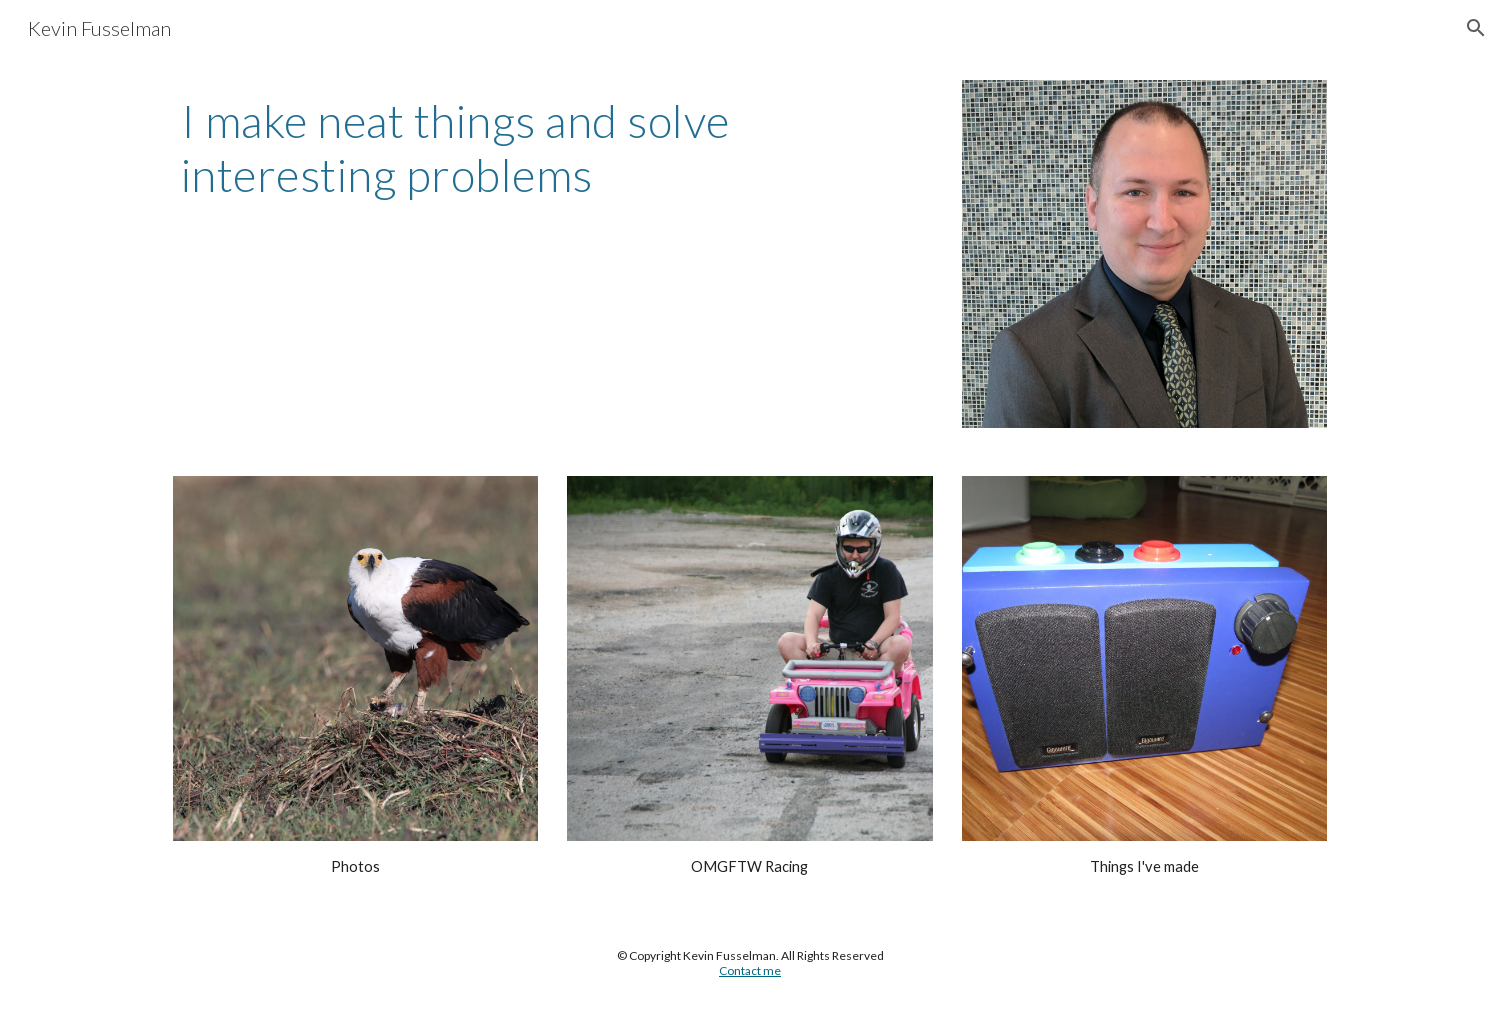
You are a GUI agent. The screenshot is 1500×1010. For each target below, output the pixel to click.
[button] (1476, 28)
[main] (553, 148)
